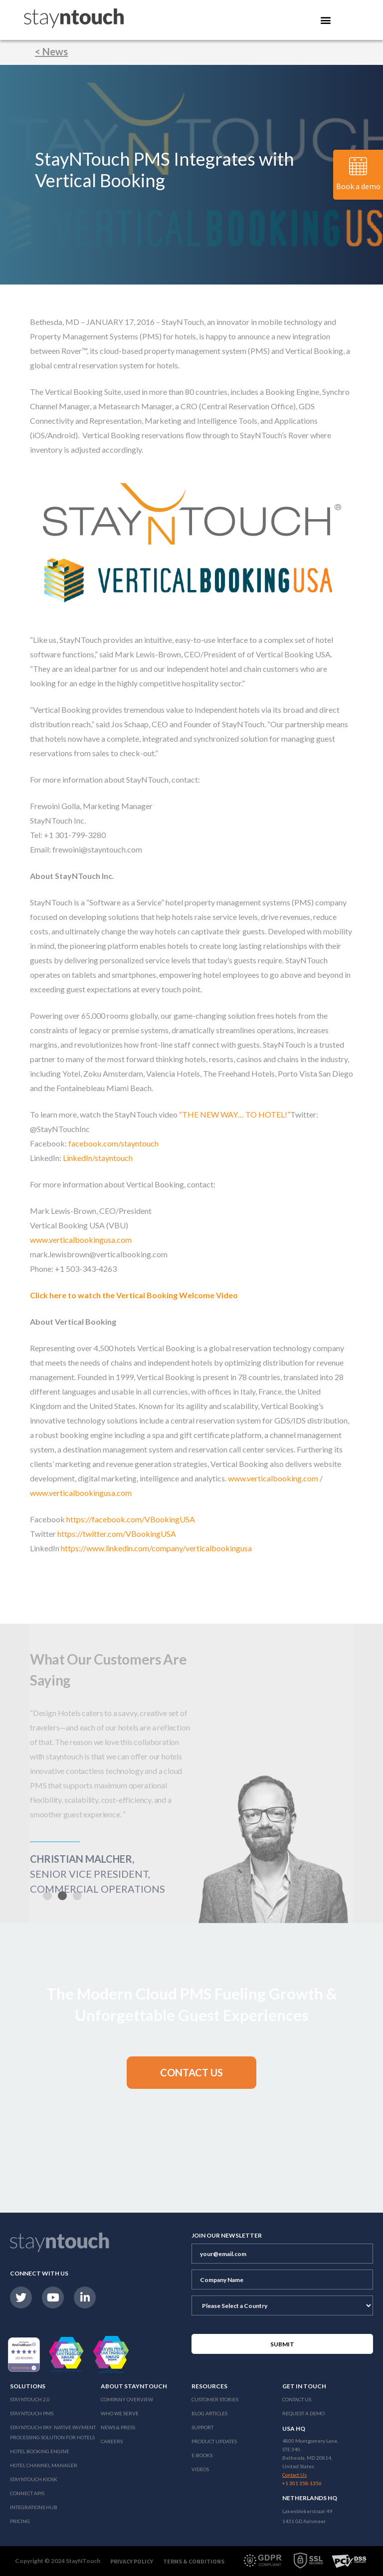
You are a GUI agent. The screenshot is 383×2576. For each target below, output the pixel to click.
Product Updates (214, 2441)
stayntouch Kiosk (33, 2479)
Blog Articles (209, 2413)
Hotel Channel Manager (43, 2465)
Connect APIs (27, 2493)
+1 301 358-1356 (302, 2483)
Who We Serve (120, 2413)
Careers (112, 2441)
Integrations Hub (33, 2507)
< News (51, 51)
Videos (200, 2469)
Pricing (20, 2521)
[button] (62, 1895)
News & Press (118, 2427)
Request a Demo (303, 2413)
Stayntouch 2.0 (30, 2399)
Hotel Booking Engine (39, 2451)
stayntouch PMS (31, 2413)
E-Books (202, 2455)
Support (202, 2427)
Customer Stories (215, 2399)
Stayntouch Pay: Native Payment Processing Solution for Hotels (53, 2432)
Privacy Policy (131, 2561)
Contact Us (296, 2399)
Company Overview (127, 2399)
